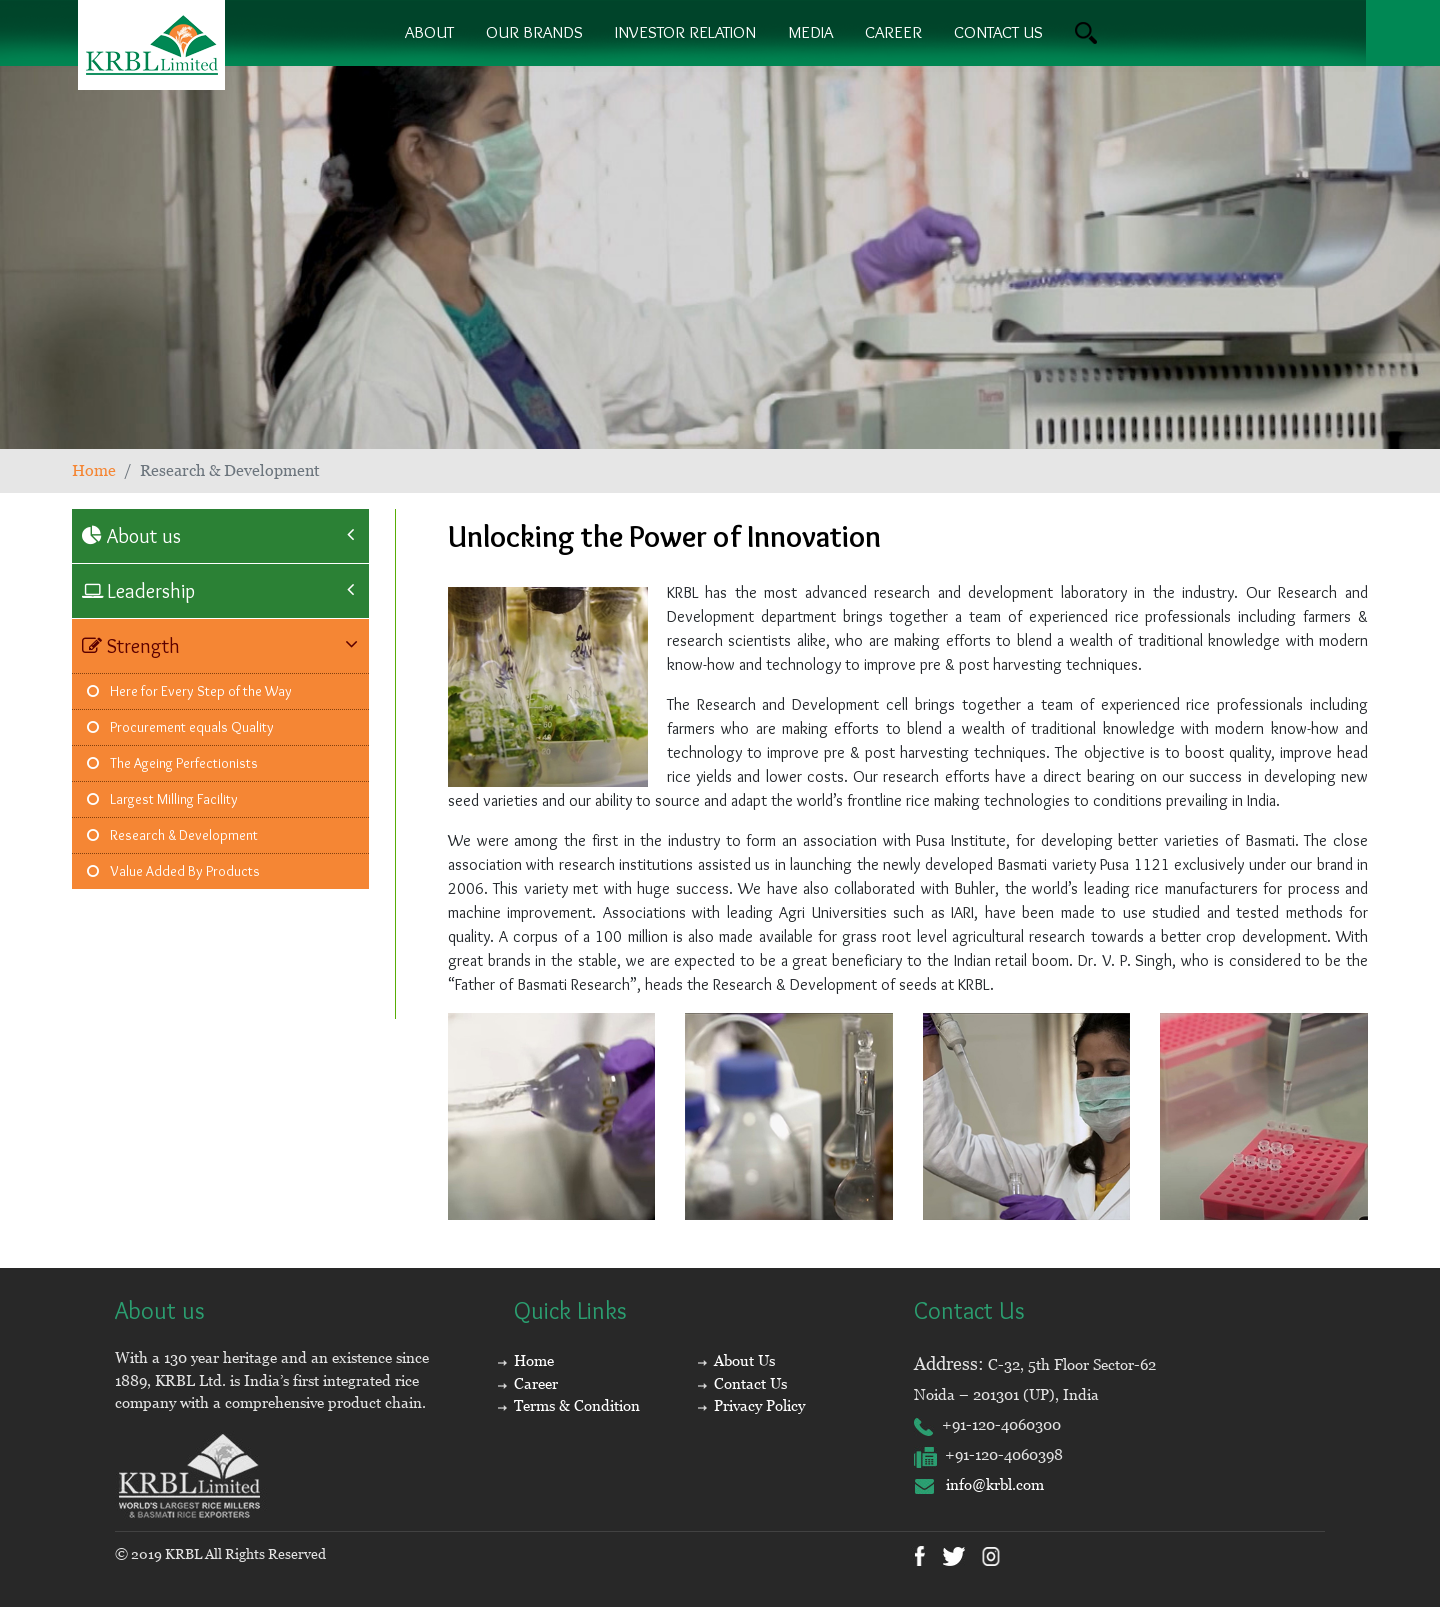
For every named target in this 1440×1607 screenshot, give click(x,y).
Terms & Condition (577, 1405)
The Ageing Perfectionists (172, 763)
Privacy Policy (759, 1405)
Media (810, 32)
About (429, 32)
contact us (998, 32)
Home (94, 470)
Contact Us (750, 1383)
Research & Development (172, 835)
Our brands (534, 32)
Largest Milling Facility (162, 799)
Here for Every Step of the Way (189, 691)
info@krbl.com (979, 1484)
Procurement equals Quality (180, 727)
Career (893, 32)
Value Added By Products (173, 871)
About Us (744, 1360)
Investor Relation (685, 32)
